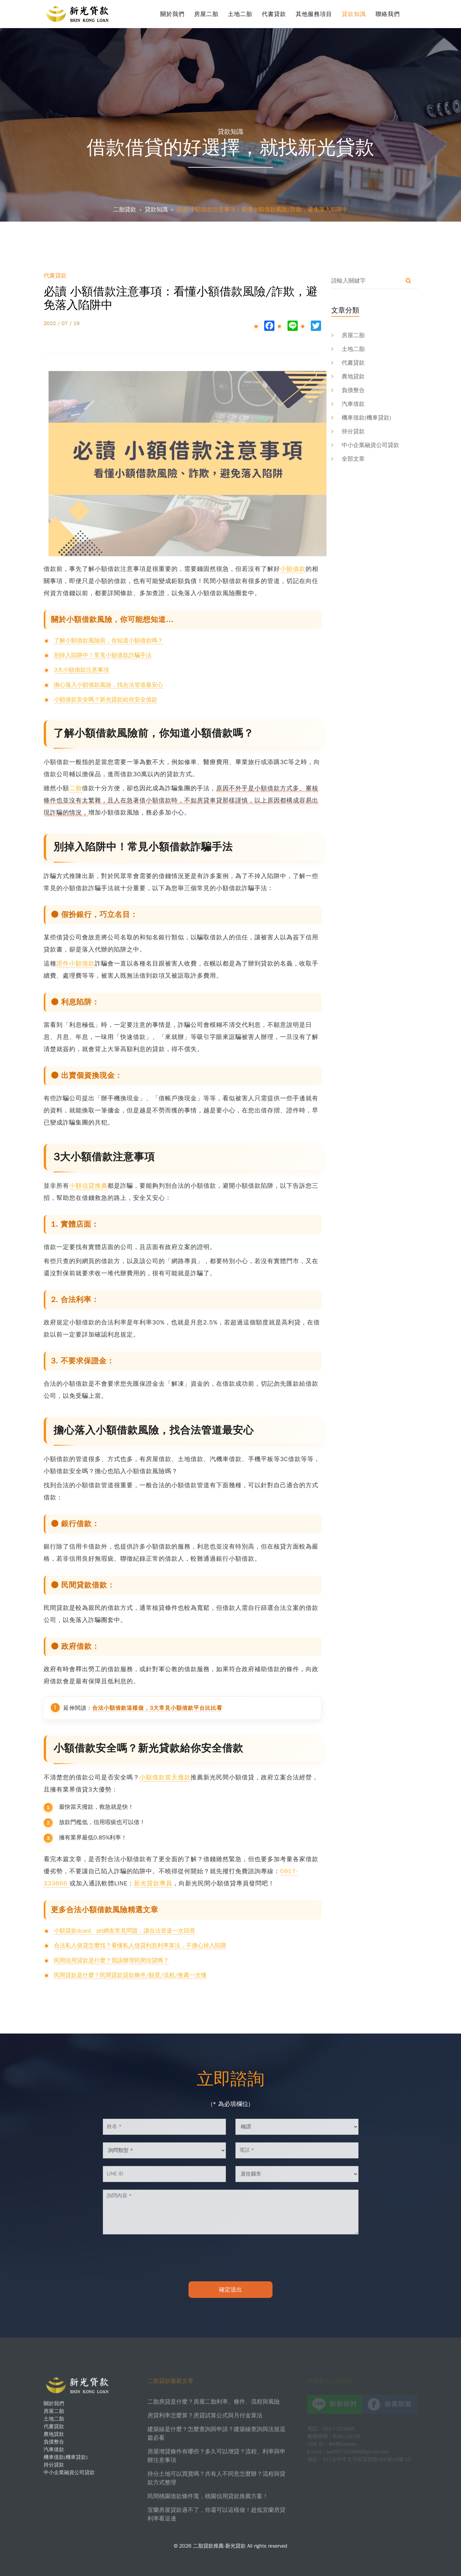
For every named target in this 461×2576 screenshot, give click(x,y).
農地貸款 (353, 376)
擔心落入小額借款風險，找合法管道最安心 (108, 684)
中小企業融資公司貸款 (370, 445)
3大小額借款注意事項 (81, 669)
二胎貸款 (124, 209)
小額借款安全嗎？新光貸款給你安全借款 (106, 699)
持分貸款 (353, 431)
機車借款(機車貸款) (366, 417)
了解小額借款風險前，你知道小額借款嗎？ (108, 640)
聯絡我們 (388, 14)
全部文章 (353, 458)
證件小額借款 (76, 963)
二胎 (75, 788)
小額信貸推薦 (88, 1186)
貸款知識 (354, 14)
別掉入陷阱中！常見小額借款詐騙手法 (103, 655)
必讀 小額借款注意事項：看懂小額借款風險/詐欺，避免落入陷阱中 (262, 209)
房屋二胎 (206, 14)
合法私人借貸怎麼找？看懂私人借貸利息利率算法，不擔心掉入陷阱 (140, 1945)
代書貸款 (274, 14)
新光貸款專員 (153, 1883)
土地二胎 (240, 14)
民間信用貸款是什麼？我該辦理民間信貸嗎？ (111, 1960)
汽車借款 (353, 403)
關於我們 (172, 14)
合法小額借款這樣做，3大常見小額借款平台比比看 (157, 1708)
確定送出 (230, 2289)
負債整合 (353, 390)
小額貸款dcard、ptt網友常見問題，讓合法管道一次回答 (125, 1930)
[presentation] (230, 2258)
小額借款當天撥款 (165, 1777)
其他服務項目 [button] (314, 14)
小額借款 (293, 569)
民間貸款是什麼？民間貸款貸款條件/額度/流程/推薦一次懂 (130, 1975)
